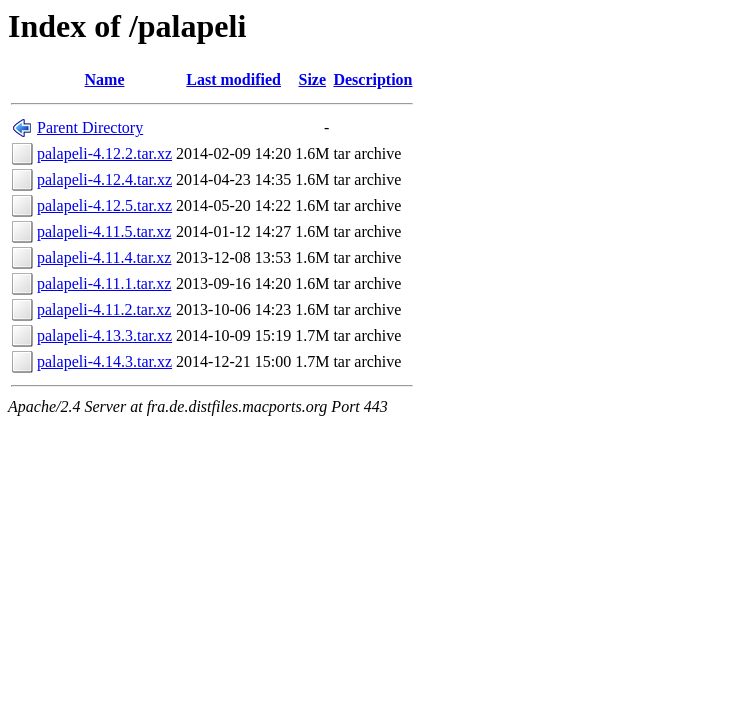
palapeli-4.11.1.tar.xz (104, 283)
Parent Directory (90, 127)
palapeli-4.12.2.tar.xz (104, 153)
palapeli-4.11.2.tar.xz (104, 309)
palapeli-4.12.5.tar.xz (104, 205)
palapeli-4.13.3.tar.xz (104, 335)
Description (372, 79)
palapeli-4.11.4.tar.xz (104, 257)
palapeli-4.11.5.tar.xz (104, 231)
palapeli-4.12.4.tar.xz (104, 179)
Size (313, 79)
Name (105, 79)
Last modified (233, 79)
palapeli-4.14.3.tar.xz (104, 361)
